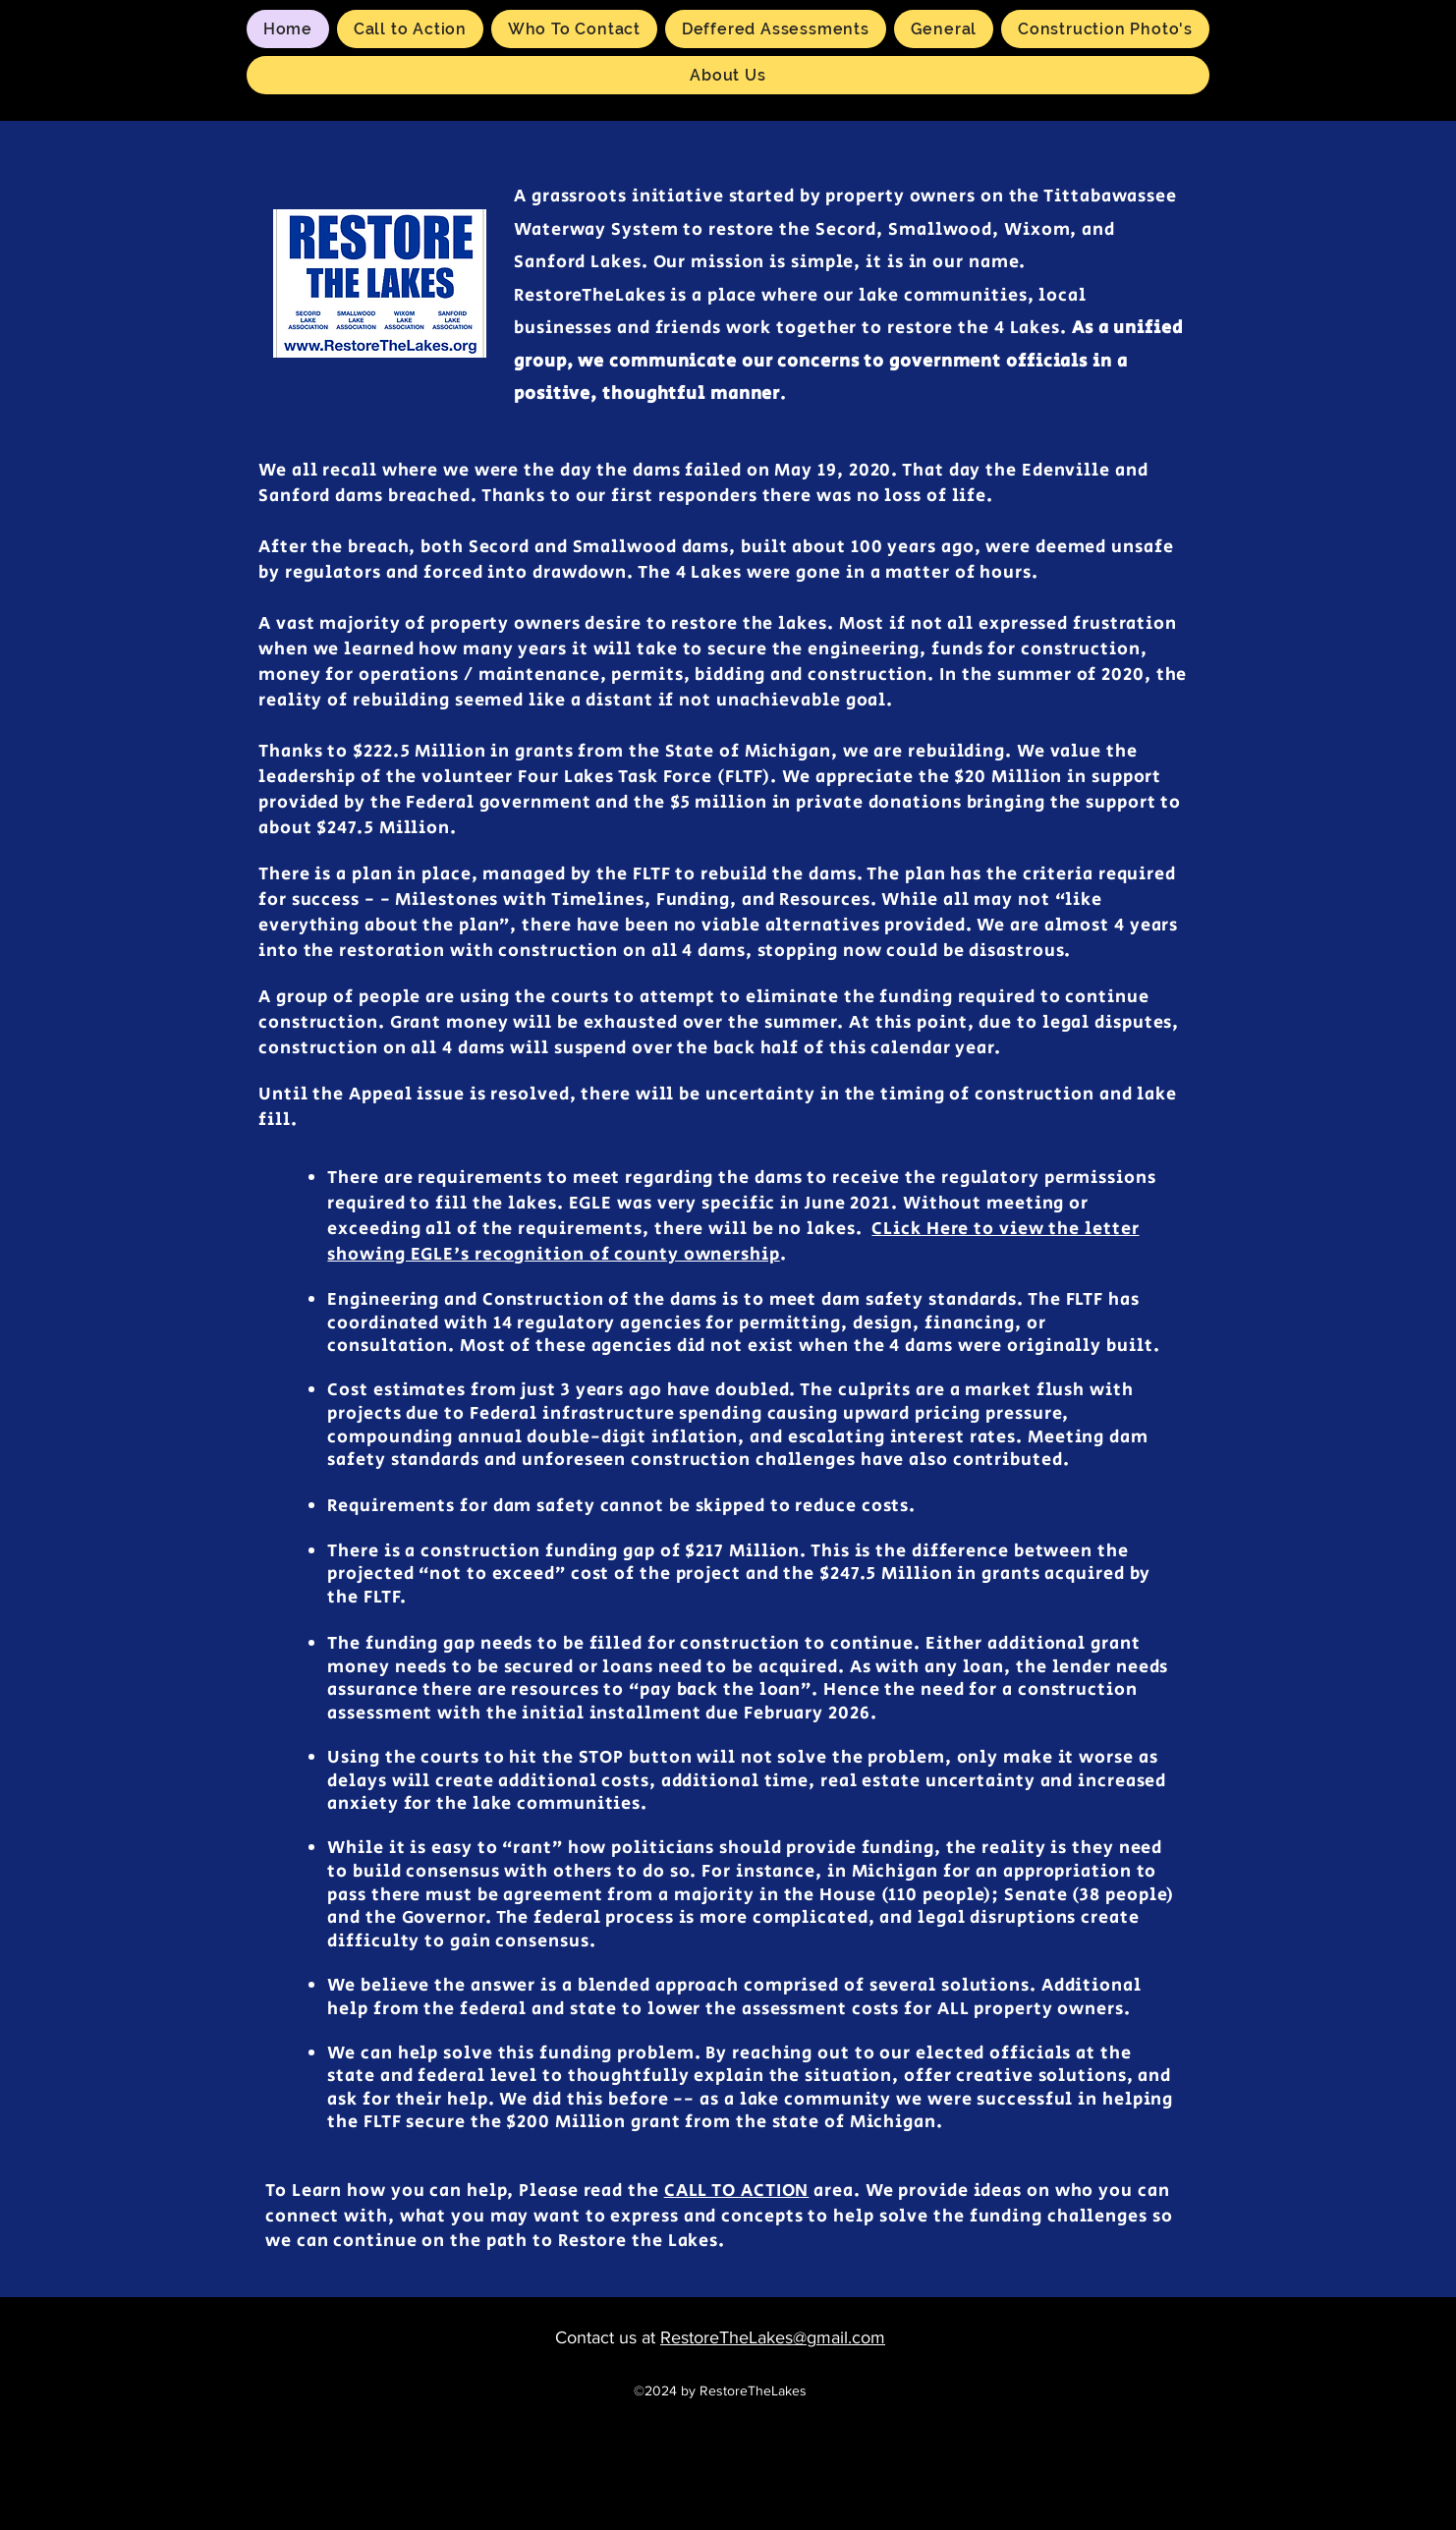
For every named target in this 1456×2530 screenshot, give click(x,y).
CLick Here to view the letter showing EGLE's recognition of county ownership (733, 1241)
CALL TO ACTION (737, 2191)
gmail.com (846, 2337)
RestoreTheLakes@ (733, 2337)
